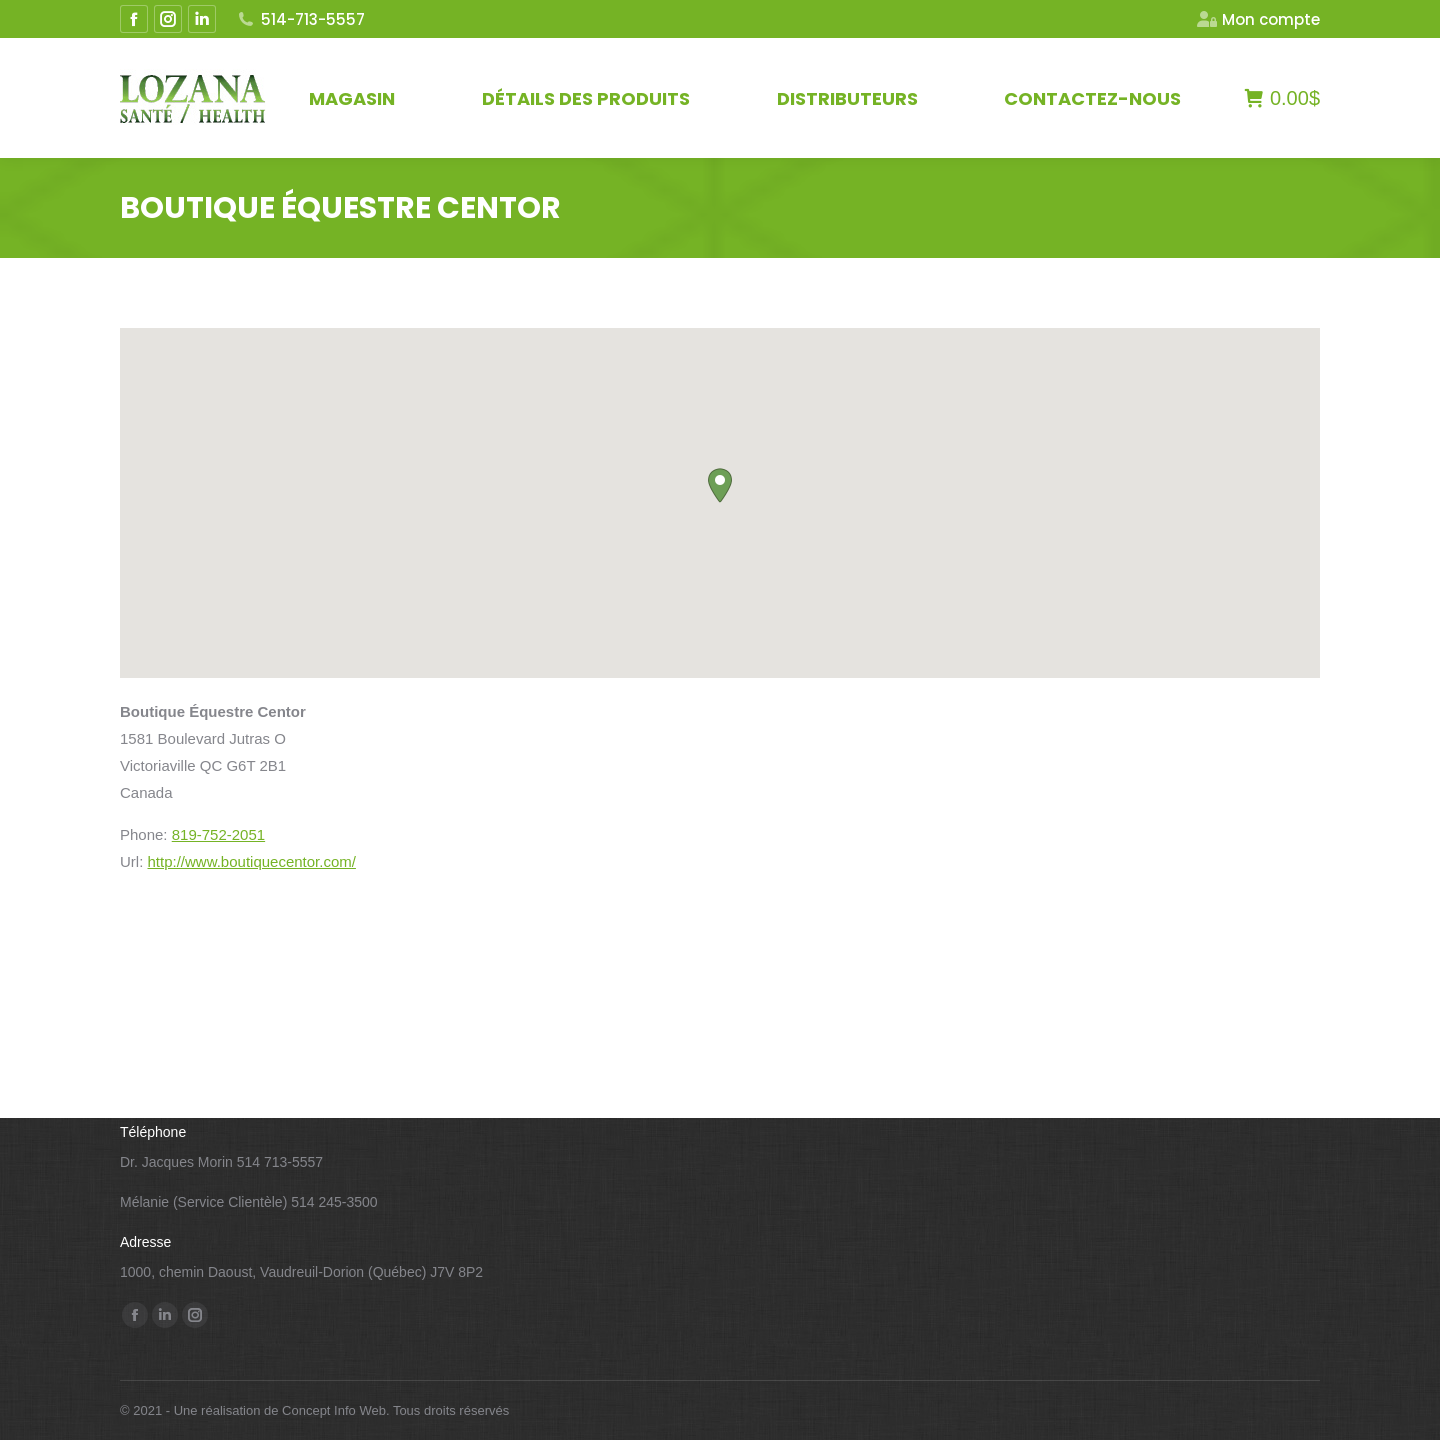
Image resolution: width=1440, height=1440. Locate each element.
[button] (720, 485)
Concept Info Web (334, 1410)
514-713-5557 (300, 19)
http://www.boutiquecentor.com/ (252, 861)
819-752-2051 (218, 834)
